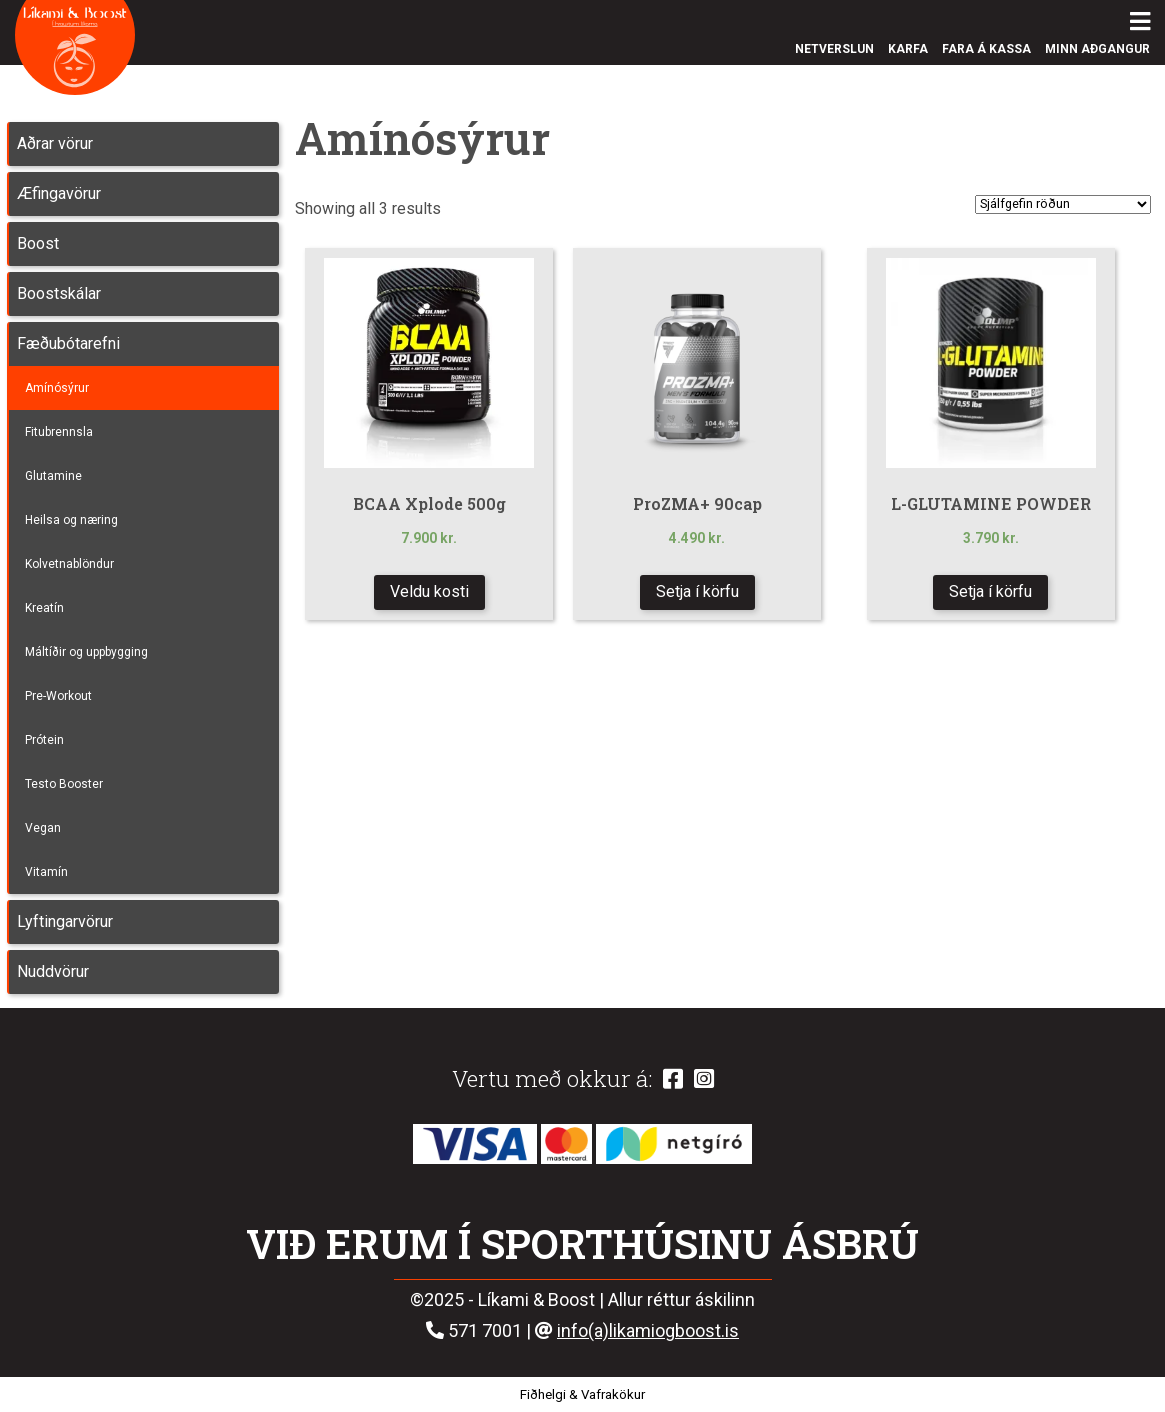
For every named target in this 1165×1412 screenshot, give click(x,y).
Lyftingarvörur (65, 921)
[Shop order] (1063, 204)
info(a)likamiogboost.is (648, 1330)
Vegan (43, 828)
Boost (38, 243)
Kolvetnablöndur (69, 564)
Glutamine (53, 476)
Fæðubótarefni (68, 343)
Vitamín (46, 872)
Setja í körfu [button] (990, 591)
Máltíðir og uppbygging (86, 652)
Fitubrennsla (59, 432)
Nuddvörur (53, 971)
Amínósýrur (57, 388)
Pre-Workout (58, 696)
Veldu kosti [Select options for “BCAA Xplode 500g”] (429, 591)
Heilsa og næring (71, 520)
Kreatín (44, 608)
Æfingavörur (59, 193)
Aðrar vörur (55, 143)
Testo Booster (64, 784)
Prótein (44, 740)
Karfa (908, 49)
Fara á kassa (986, 49)
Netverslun (834, 49)
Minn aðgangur (1097, 49)
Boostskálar (59, 293)
